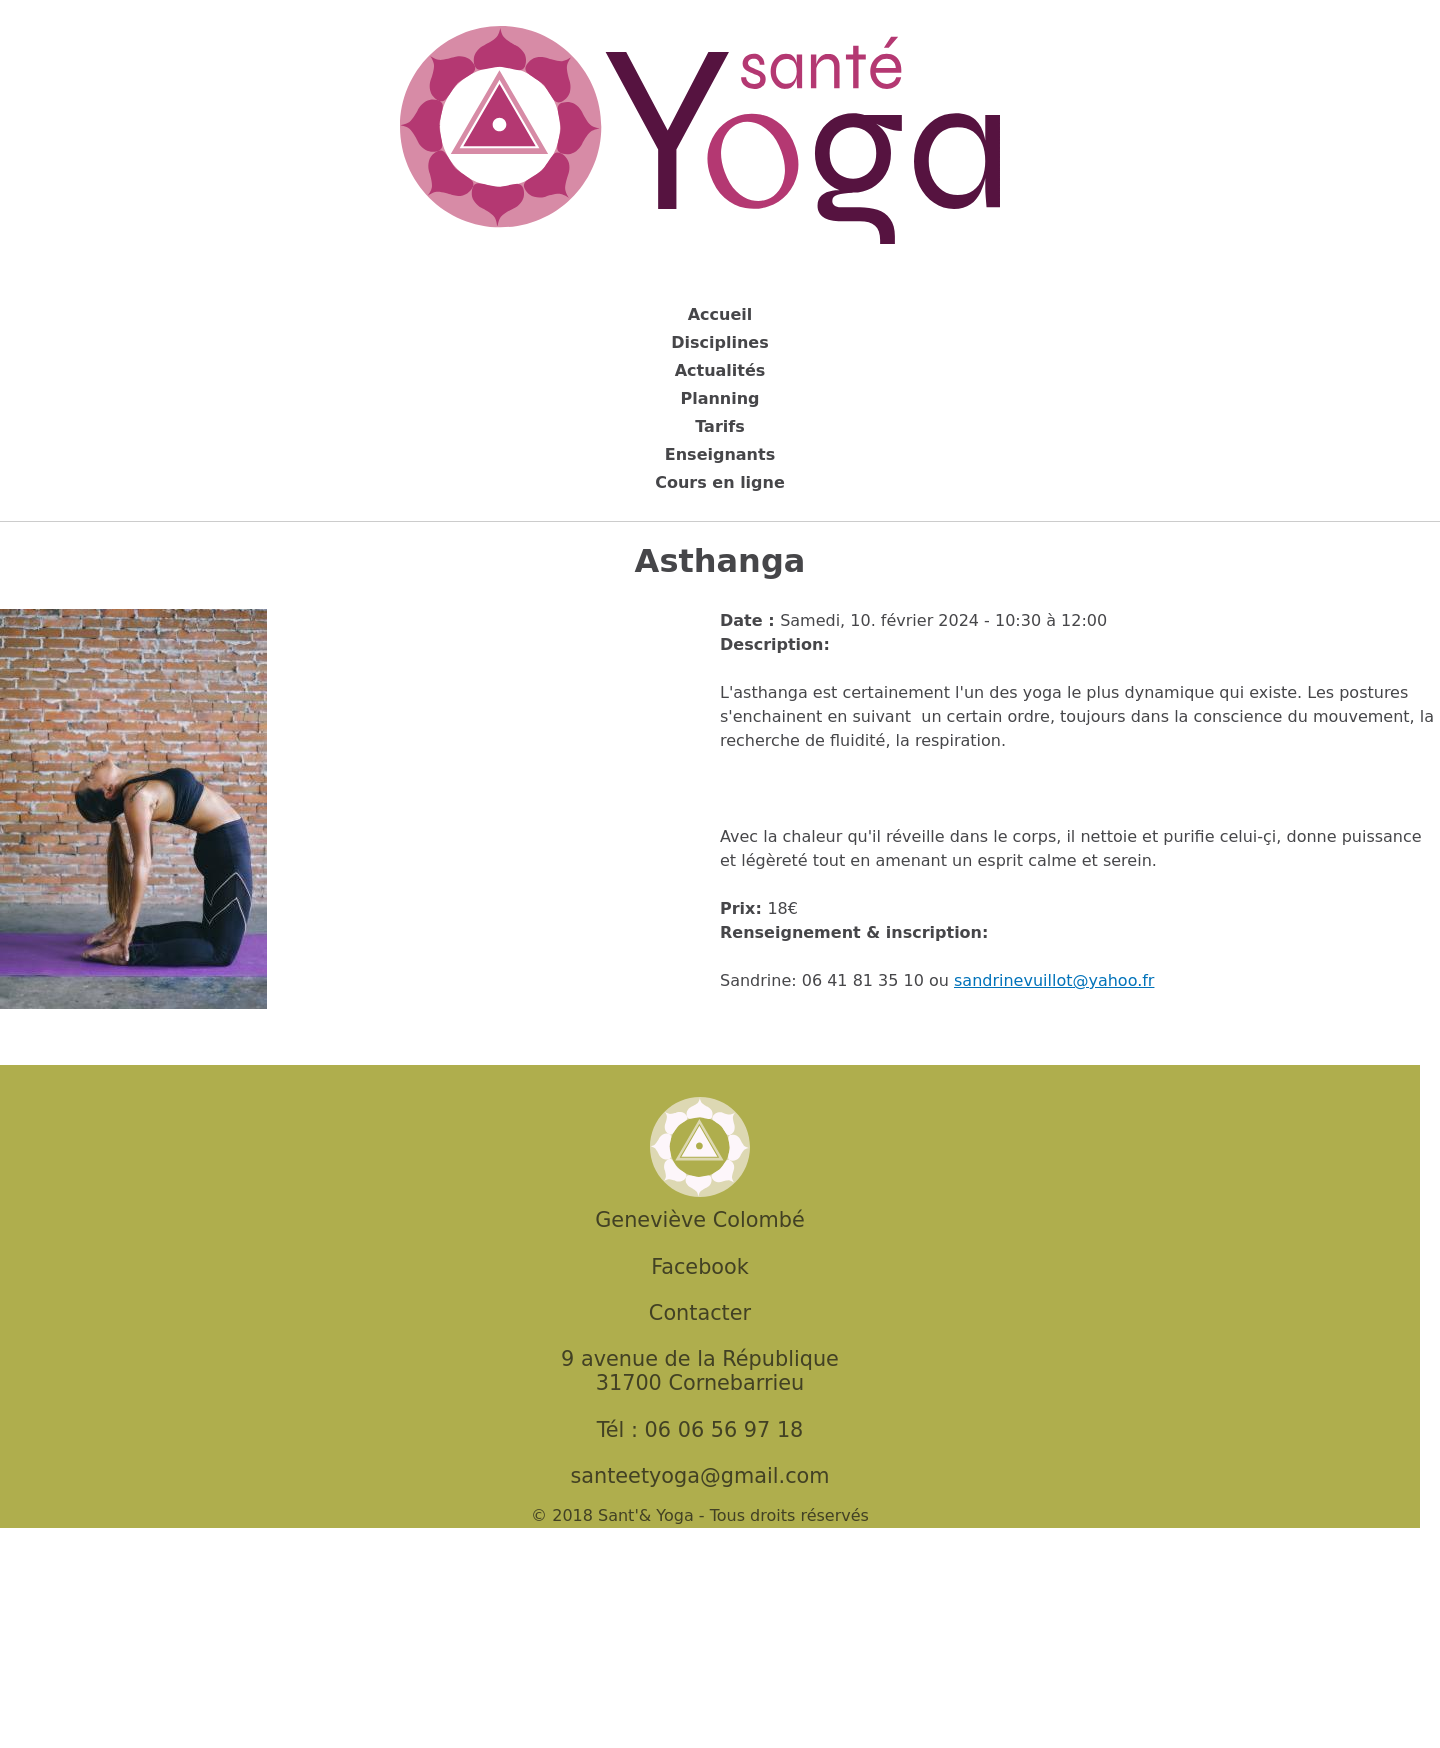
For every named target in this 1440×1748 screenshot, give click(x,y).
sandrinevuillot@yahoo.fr (1054, 980)
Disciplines (719, 342)
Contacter (700, 1313)
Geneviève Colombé (699, 1220)
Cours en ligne (720, 482)
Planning (719, 398)
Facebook (700, 1267)
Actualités (720, 370)
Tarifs (720, 426)
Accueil (720, 314)
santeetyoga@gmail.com (699, 1476)
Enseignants (720, 454)
